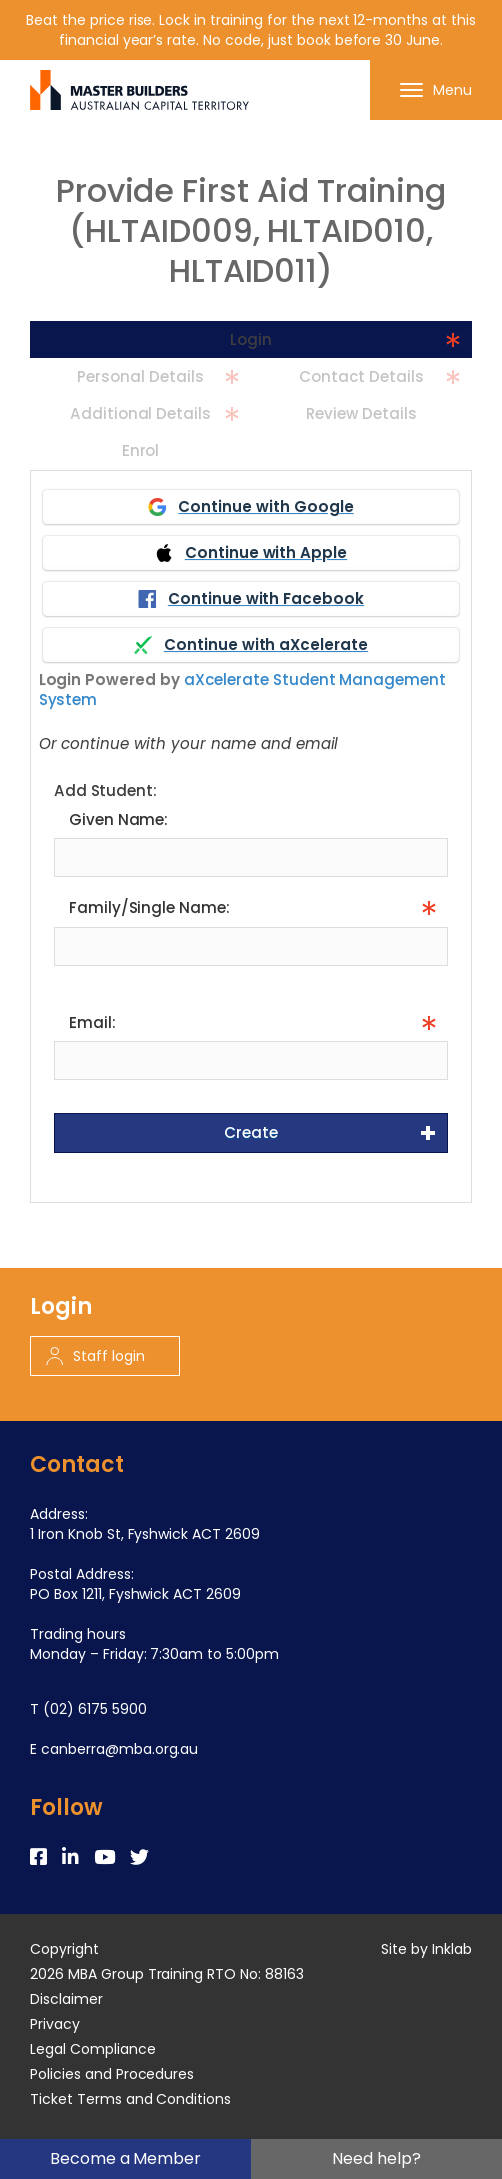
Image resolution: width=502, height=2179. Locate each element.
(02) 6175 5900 (95, 1709)
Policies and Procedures (112, 2074)
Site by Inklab (426, 1949)
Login (251, 339)
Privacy (55, 2024)
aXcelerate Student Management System (243, 689)
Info (67, 979)
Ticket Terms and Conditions (130, 2099)
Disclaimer (66, 1999)
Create (251, 1132)
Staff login (95, 1356)
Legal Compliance (93, 2049)
